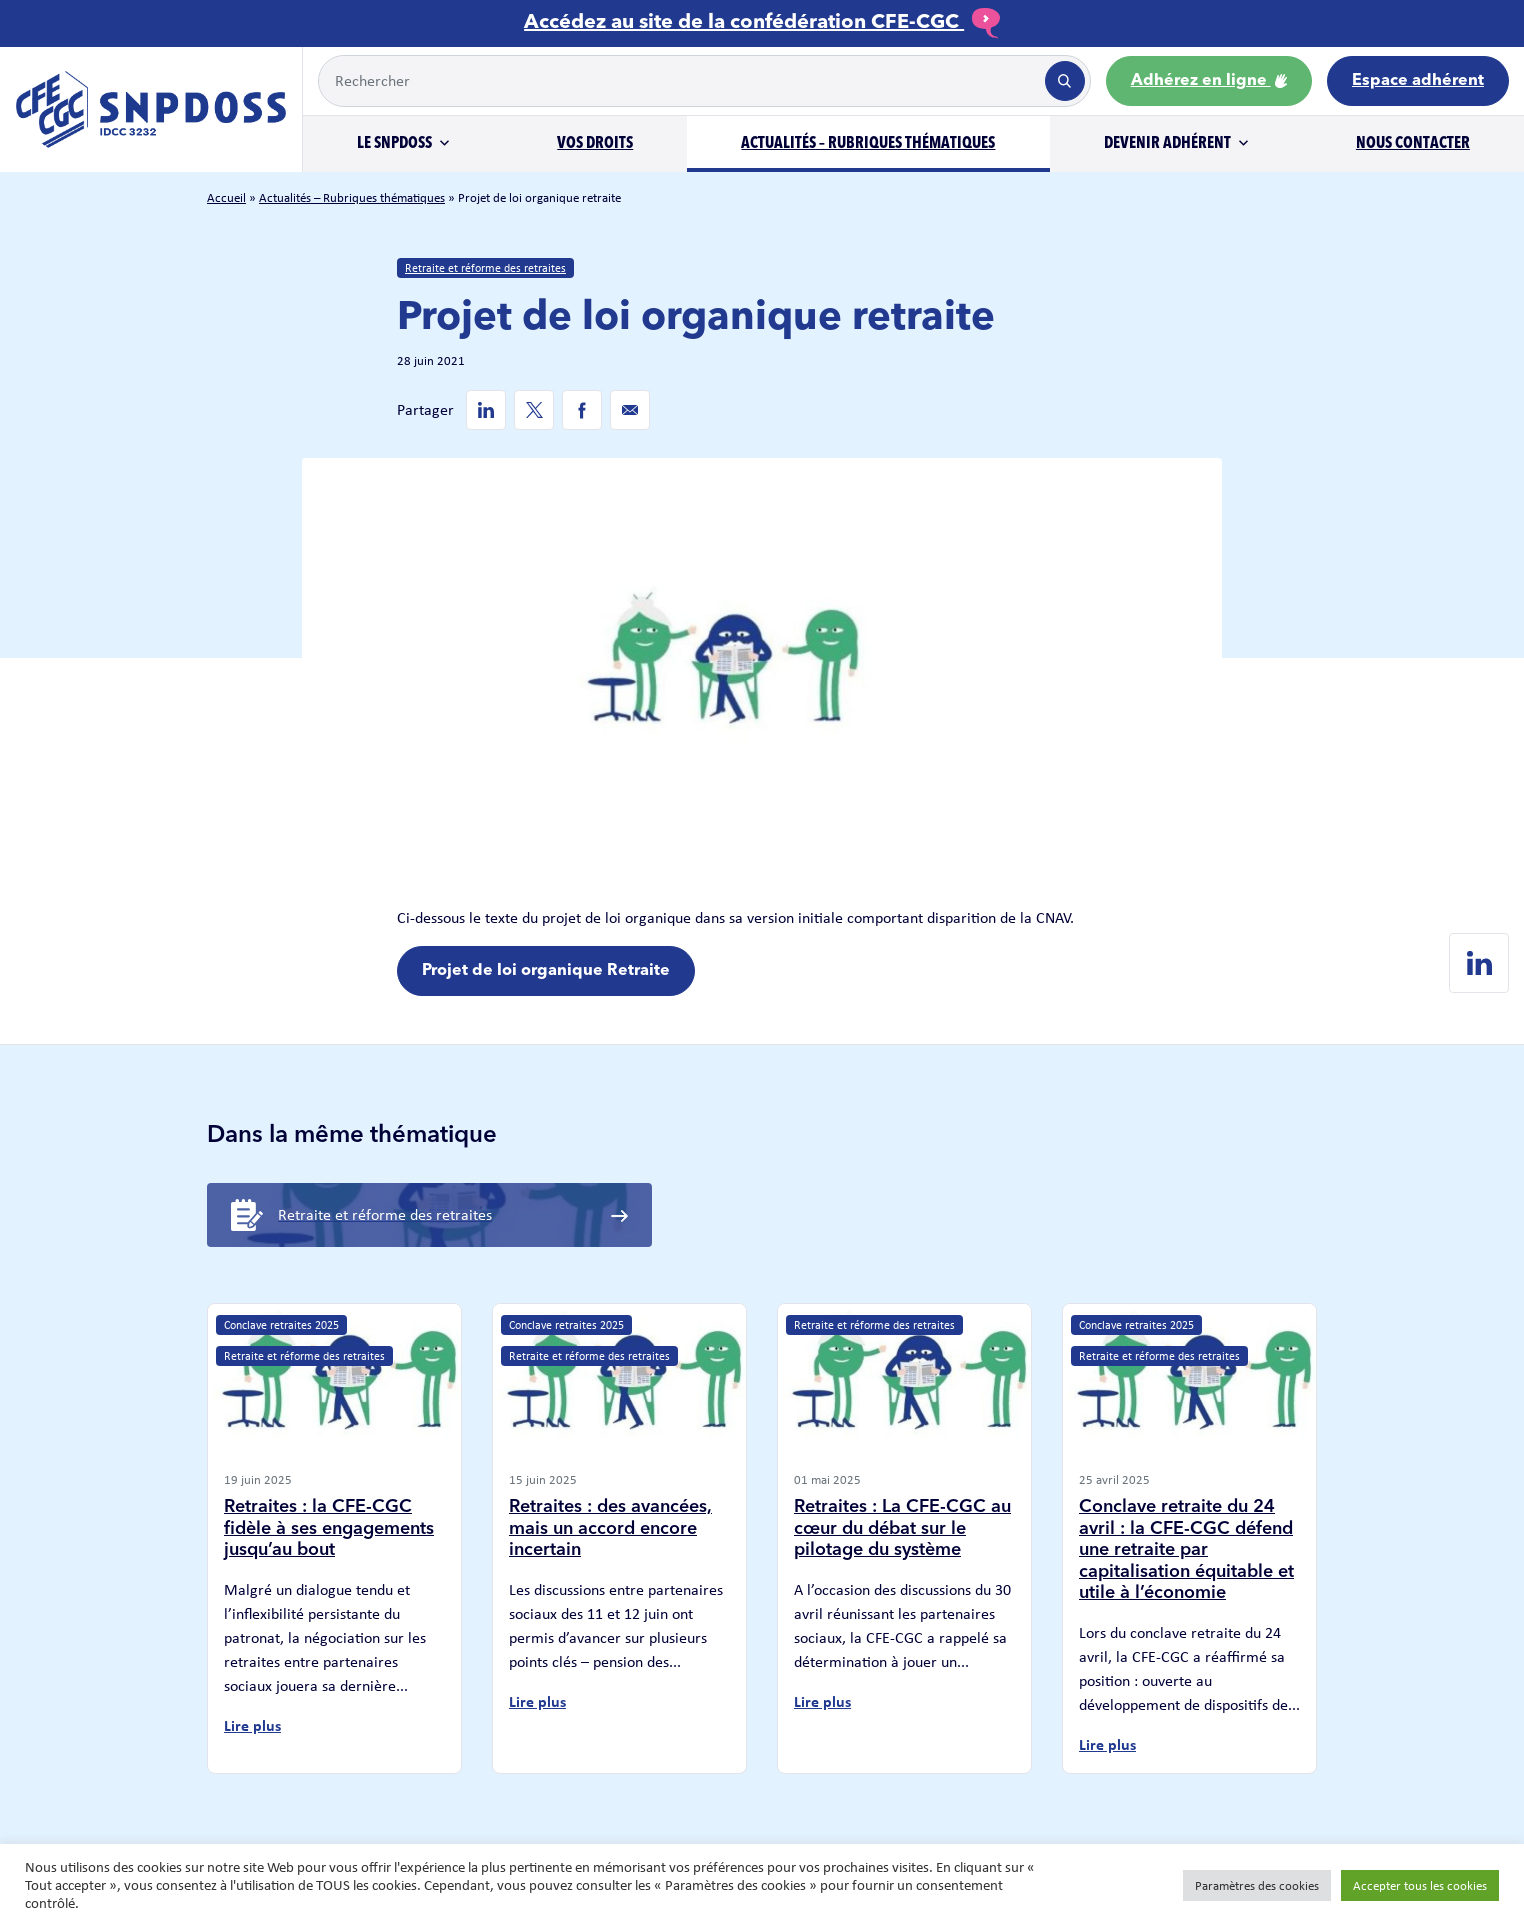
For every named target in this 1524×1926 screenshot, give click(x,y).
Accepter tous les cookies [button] (1420, 1885)
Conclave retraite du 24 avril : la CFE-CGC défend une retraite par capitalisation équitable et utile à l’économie (1186, 1550)
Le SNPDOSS (394, 144)
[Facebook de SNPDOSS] (582, 410)
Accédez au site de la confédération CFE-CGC (762, 23)
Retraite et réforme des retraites (485, 268)
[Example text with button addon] (680, 81)
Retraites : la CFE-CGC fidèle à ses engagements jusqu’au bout (329, 1528)
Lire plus (252, 1725)
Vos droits (595, 144)
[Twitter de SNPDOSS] (534, 410)
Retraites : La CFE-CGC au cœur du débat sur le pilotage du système (902, 1528)
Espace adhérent (1418, 81)
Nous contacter (1413, 144)
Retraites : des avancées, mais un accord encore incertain (610, 1528)
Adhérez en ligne (1209, 81)
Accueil (226, 197)
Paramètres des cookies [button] (1257, 1885)
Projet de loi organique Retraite (546, 971)
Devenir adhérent (1167, 144)
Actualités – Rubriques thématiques (868, 144)
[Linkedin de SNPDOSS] (486, 410)
